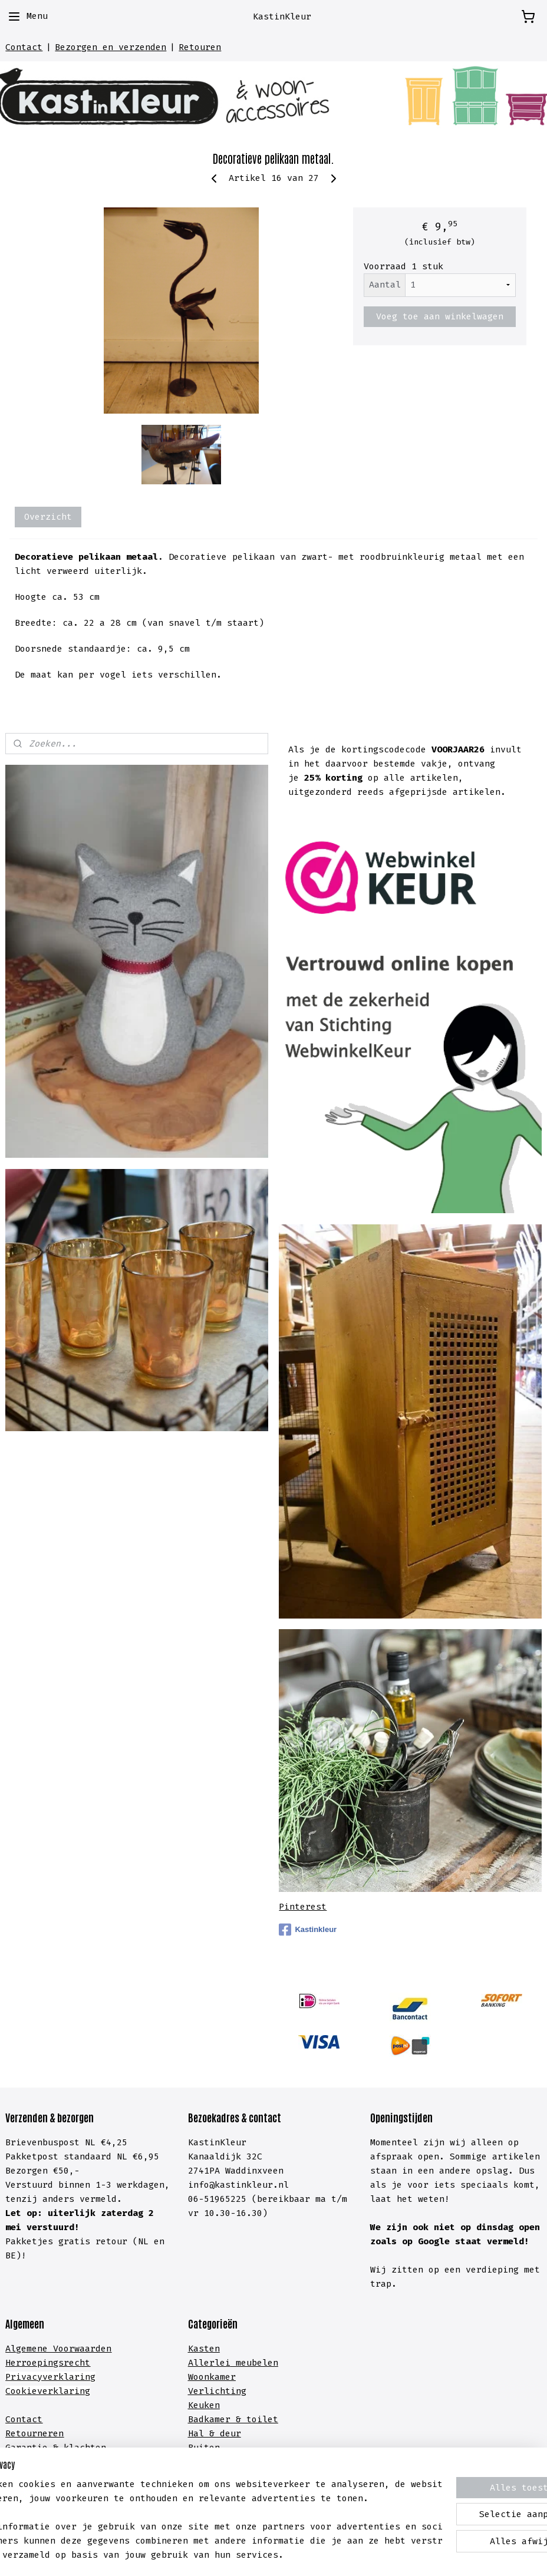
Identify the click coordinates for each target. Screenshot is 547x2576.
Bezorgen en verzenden (110, 47)
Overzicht (48, 516)
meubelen (254, 2362)
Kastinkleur (308, 1930)
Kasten (204, 2348)
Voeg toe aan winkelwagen (439, 316)
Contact (23, 47)
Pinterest (303, 1906)
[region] (195, 2505)
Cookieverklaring (47, 2391)
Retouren (200, 47)
